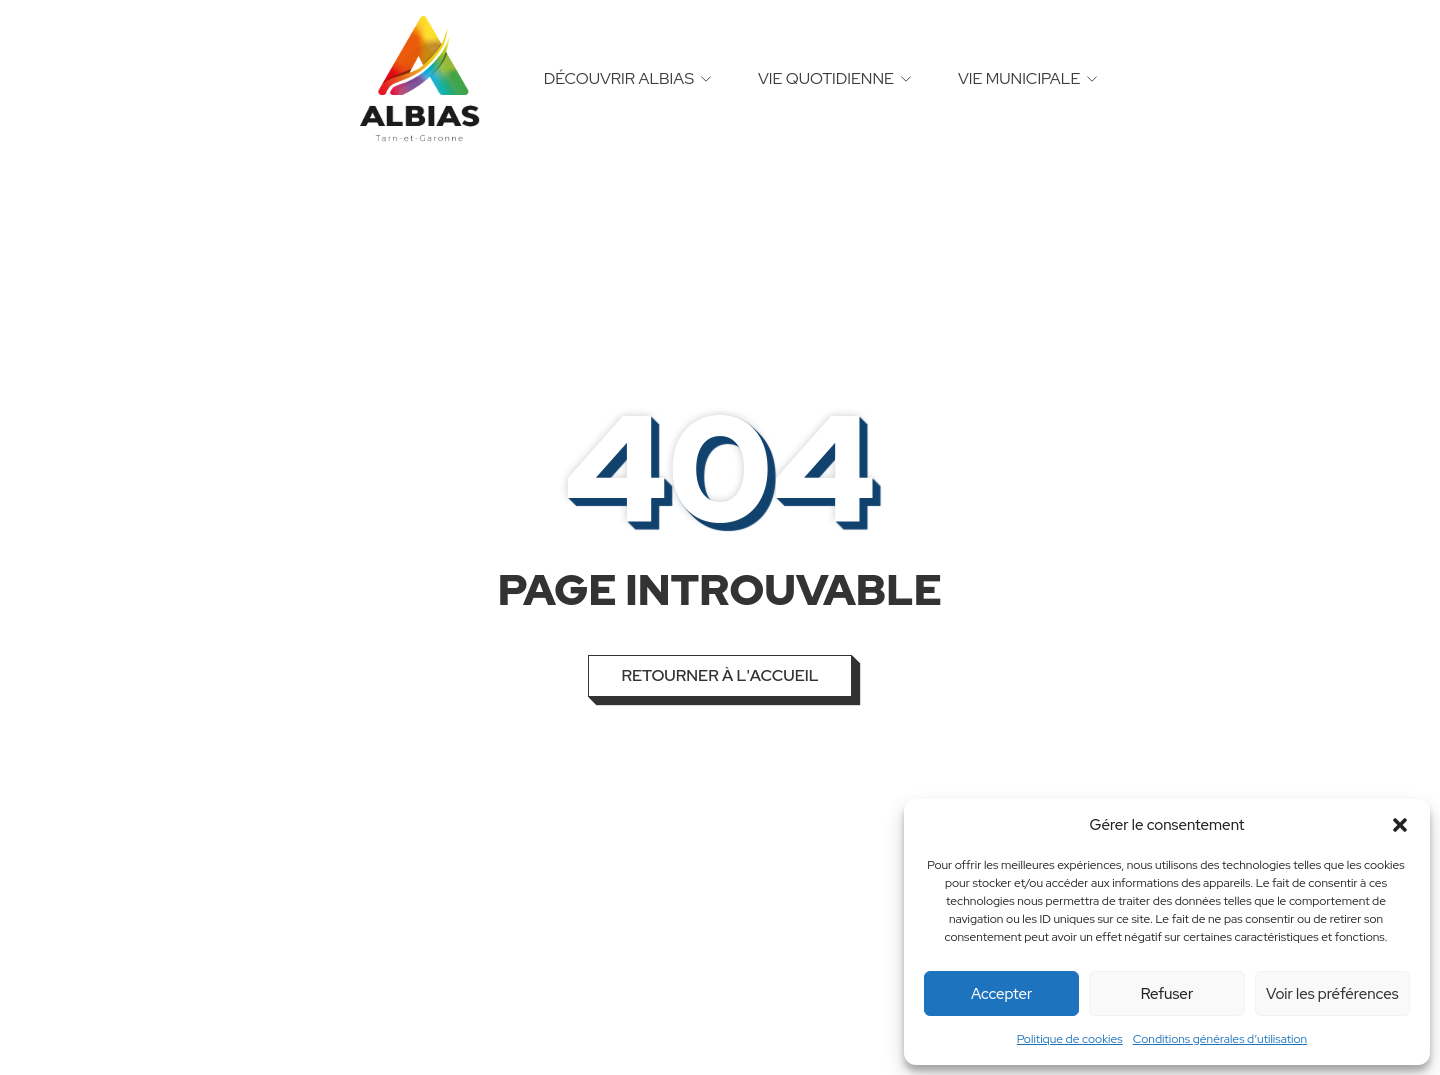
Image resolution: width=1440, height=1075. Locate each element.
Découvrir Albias (619, 78)
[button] (1400, 825)
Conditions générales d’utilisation (1220, 1039)
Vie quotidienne (826, 78)
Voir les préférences (1332, 994)
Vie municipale (1019, 78)
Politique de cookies (1070, 1039)
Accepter (1001, 994)
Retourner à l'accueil (719, 675)
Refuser (1167, 994)
